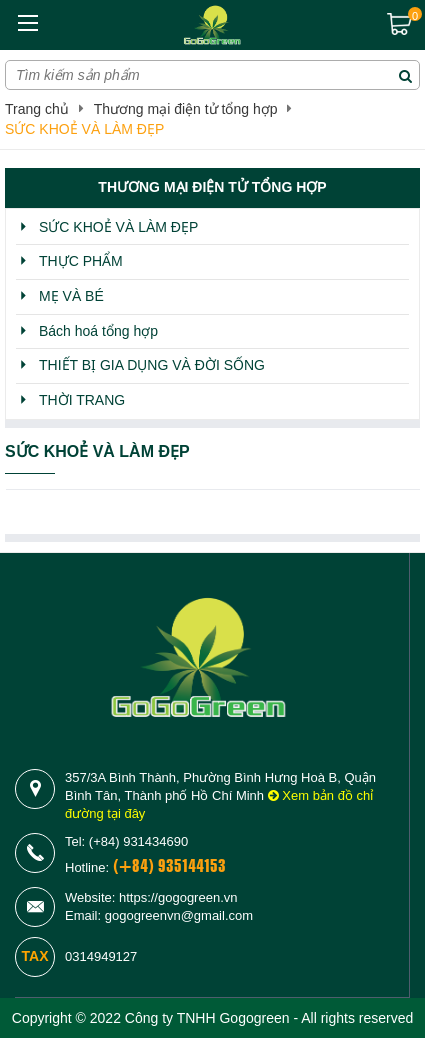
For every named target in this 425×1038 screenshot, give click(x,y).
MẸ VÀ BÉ (71, 296)
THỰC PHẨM (81, 261)
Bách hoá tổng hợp (98, 331)
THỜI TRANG (82, 400)
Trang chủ (37, 109)
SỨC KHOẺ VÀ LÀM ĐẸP (84, 129)
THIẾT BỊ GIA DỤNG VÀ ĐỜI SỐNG (152, 365)
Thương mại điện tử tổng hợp (186, 109)
